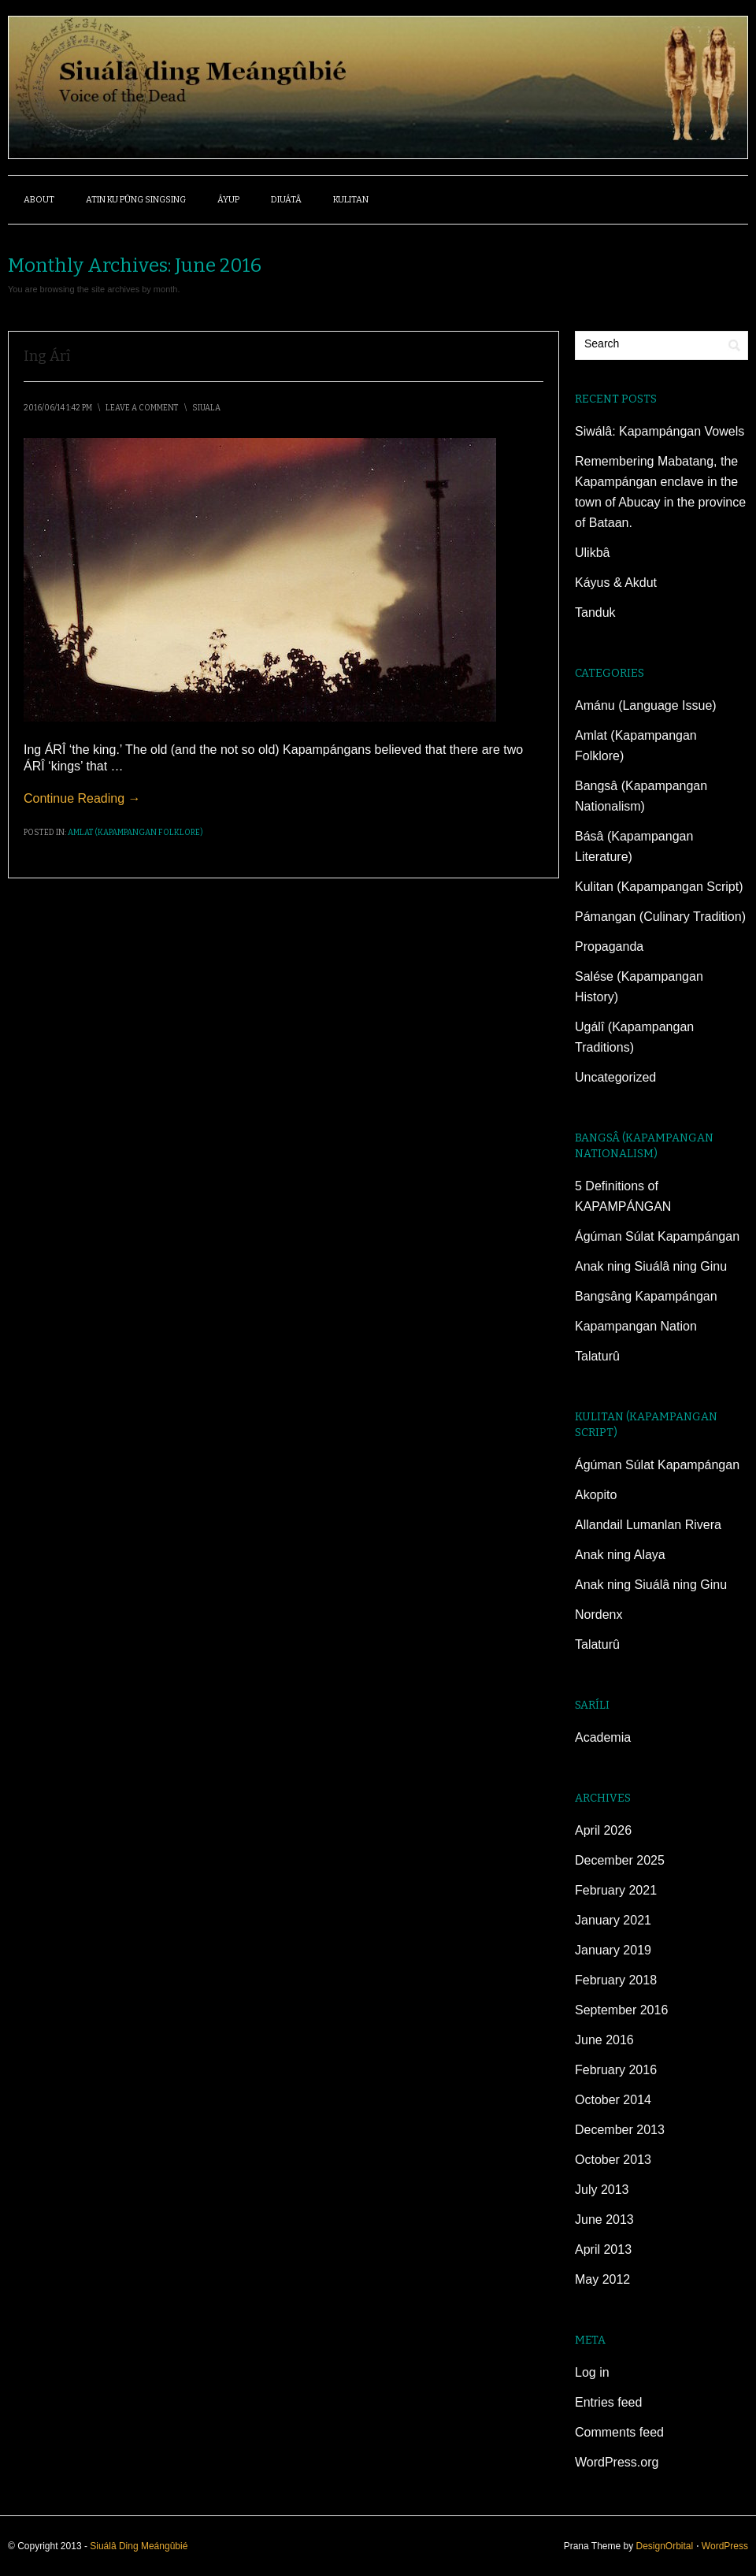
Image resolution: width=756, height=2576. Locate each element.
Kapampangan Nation (636, 1326)
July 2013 (602, 2189)
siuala (206, 408)
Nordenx (598, 1614)
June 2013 (604, 2219)
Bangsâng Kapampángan (646, 1296)
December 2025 (620, 1860)
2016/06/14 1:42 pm (58, 408)
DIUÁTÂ (286, 200)
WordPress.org (616, 2462)
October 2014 (613, 2099)
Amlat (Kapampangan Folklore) (135, 832)
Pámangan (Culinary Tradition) (660, 916)
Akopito (596, 1494)
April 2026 (603, 1830)
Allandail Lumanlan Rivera (648, 1524)
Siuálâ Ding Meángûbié (138, 2546)
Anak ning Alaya (620, 1554)
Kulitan (351, 200)
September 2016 (621, 2010)
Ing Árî (47, 356)
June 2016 (604, 2040)
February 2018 (616, 1980)
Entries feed (608, 2402)
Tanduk (595, 612)
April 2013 (603, 2249)
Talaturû (597, 1356)
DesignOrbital (664, 2546)
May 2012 (602, 2279)
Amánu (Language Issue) (646, 705)
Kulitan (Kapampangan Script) (659, 886)
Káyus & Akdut (616, 582)
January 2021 (613, 1920)
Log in (592, 2372)
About (39, 200)
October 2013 (613, 2159)
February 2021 (616, 1890)
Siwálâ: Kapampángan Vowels (659, 431)
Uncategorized (615, 1077)
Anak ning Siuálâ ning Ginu (651, 1266)
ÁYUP (228, 200)
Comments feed (619, 2432)
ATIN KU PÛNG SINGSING (136, 200)
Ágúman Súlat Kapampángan (657, 1236)
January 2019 (613, 1950)
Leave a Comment (142, 408)
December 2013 (620, 2129)
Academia (603, 1737)
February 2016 (616, 2070)
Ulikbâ (592, 552)
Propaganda (609, 946)
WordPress (725, 2546)
